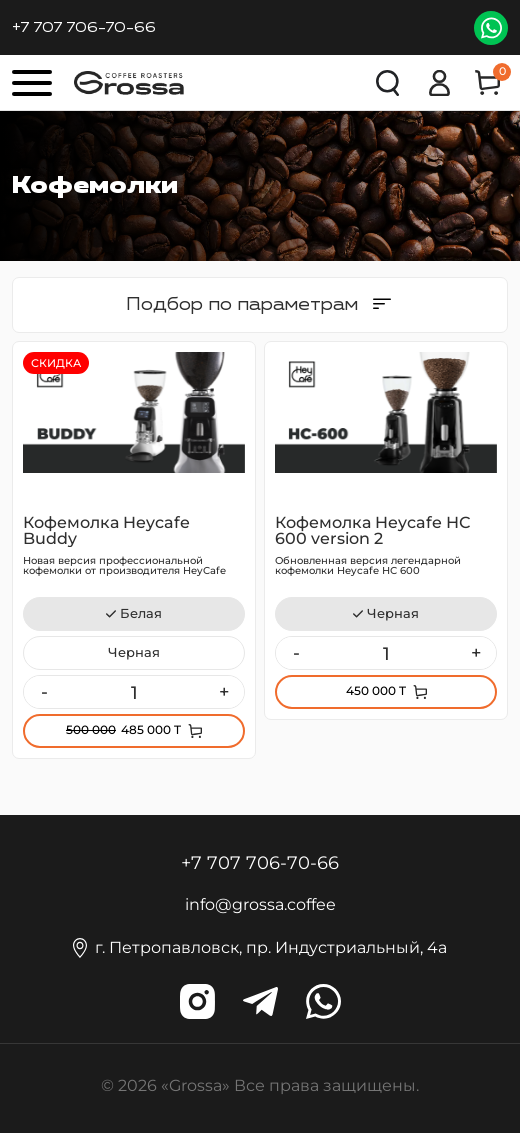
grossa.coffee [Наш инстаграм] (197, 1001)
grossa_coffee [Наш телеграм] (260, 1001)
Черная (134, 652)
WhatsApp (491, 28)
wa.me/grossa (323, 1001)
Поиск (389, 83)
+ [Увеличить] (224, 691)
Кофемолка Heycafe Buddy (106, 530)
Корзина (496, 75)
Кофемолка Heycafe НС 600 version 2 (372, 530)
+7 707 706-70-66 (84, 27)
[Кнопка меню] (32, 83)
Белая (141, 613)
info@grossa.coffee (260, 904)
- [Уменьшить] (44, 691)
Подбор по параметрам (242, 304)
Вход (439, 83)
